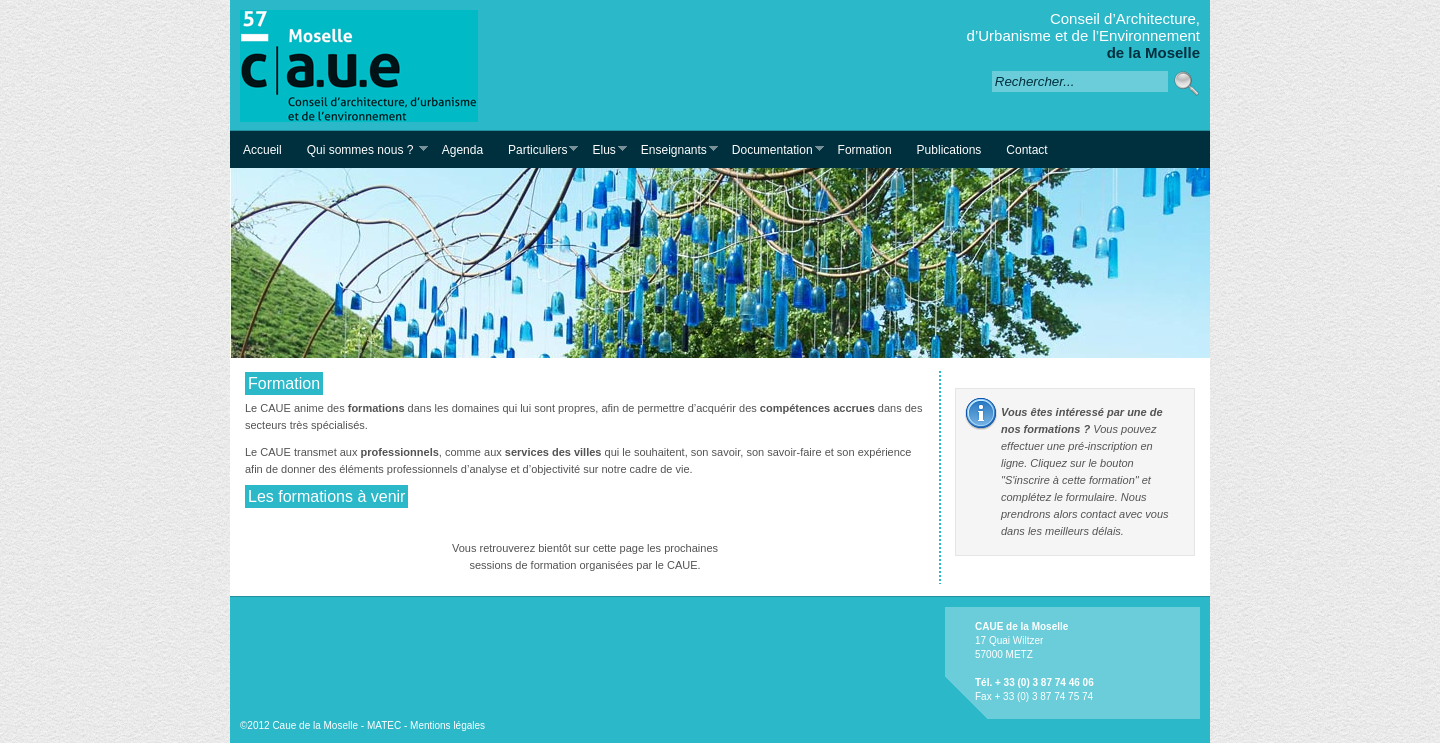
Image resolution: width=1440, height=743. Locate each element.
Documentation (771, 149)
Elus (602, 149)
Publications (949, 150)
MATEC (384, 725)
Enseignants (673, 149)
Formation (865, 150)
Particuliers (536, 149)
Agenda (462, 150)
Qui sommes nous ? (361, 149)
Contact (1026, 150)
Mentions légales (447, 725)
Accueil (262, 150)
